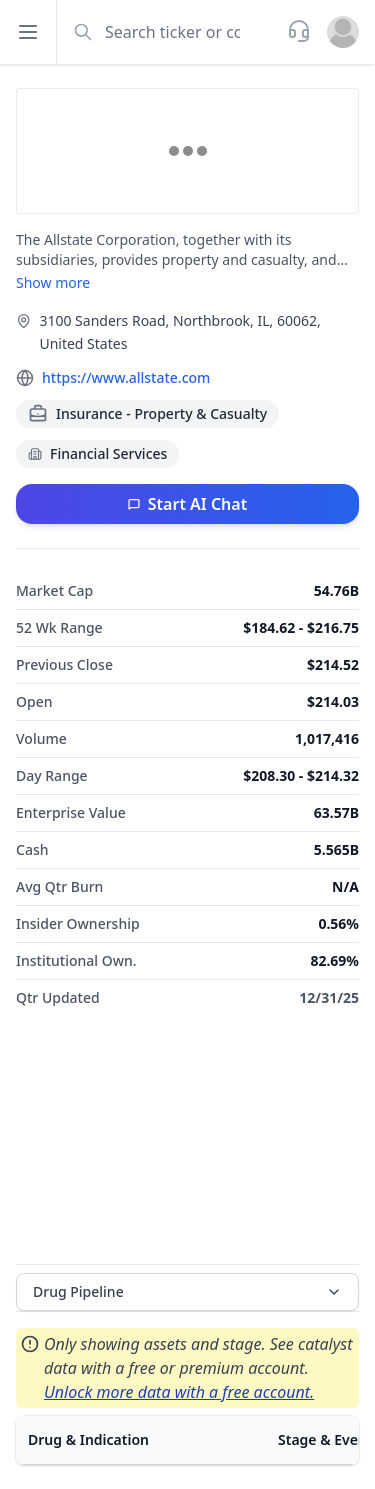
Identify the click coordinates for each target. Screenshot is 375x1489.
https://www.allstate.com (126, 377)
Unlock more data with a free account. (179, 1392)
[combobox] (170, 32)
